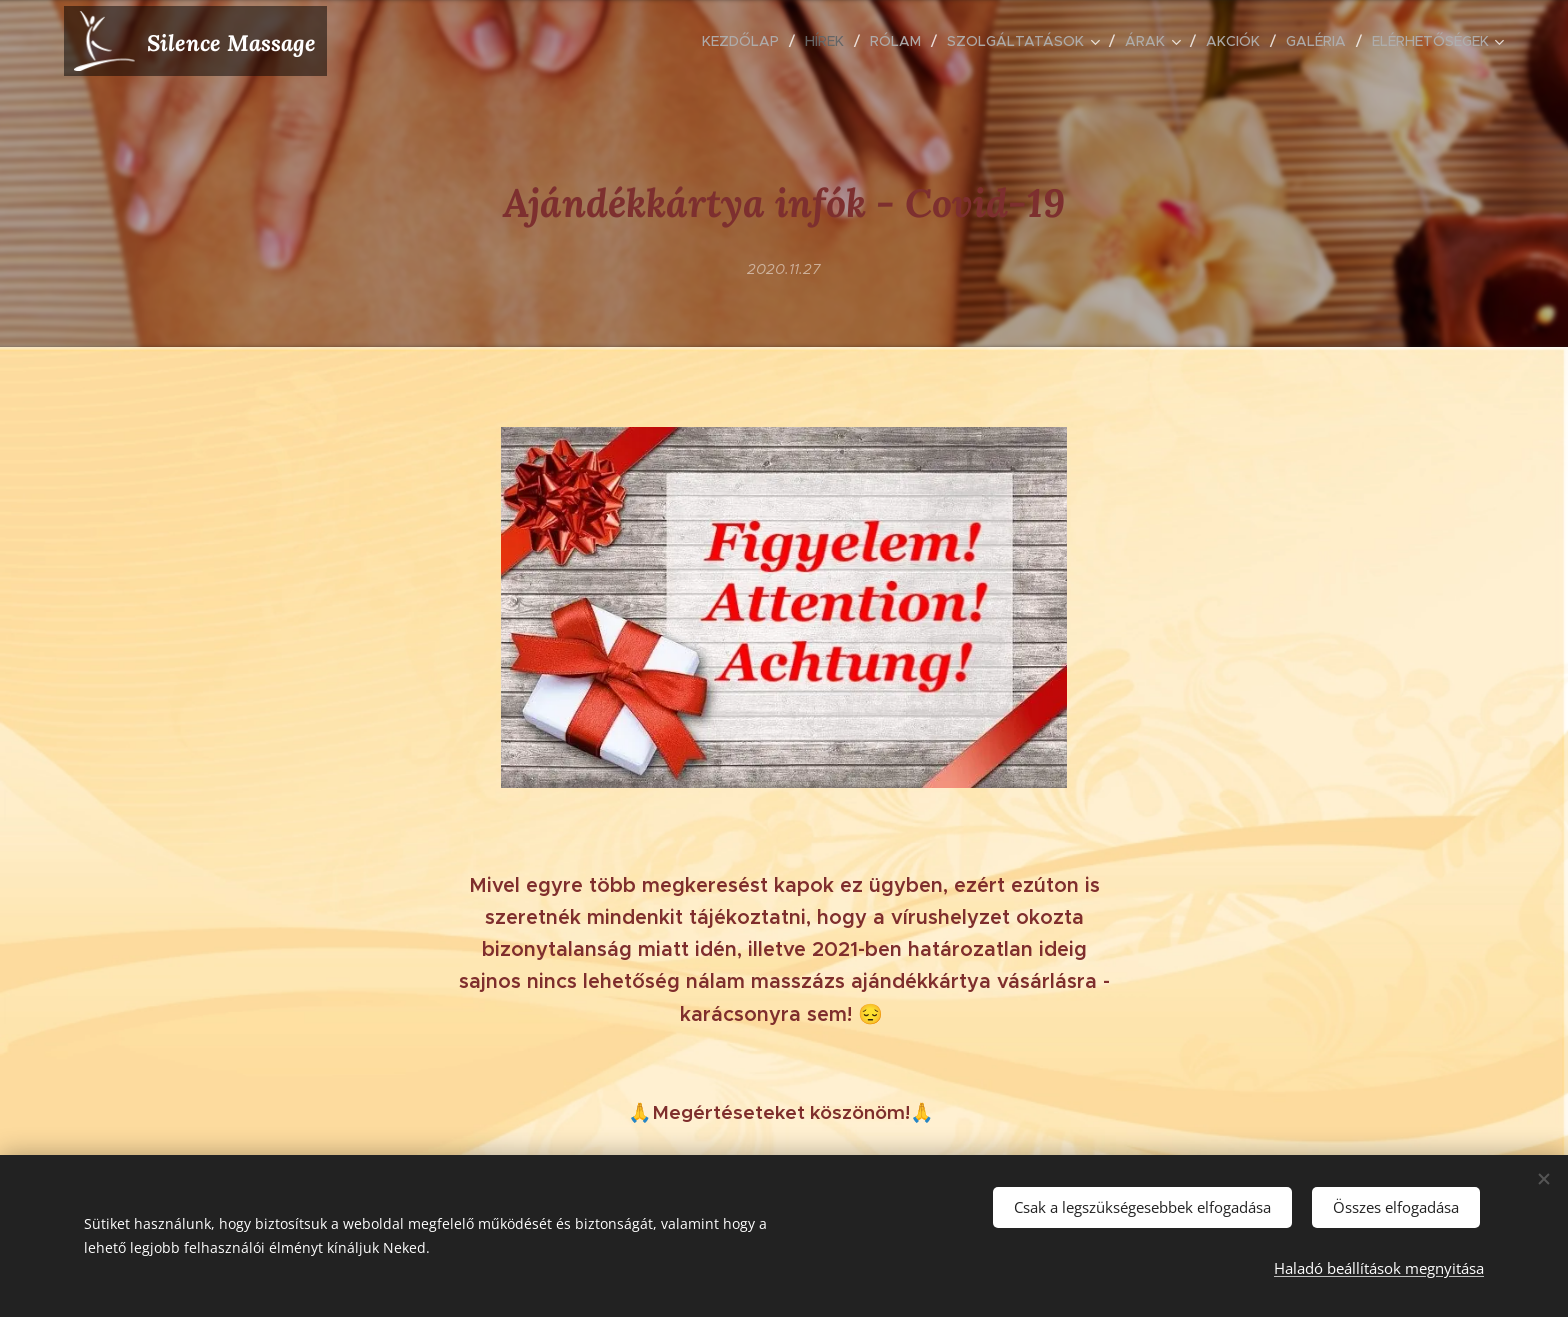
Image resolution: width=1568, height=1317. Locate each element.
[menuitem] (746, 41)
